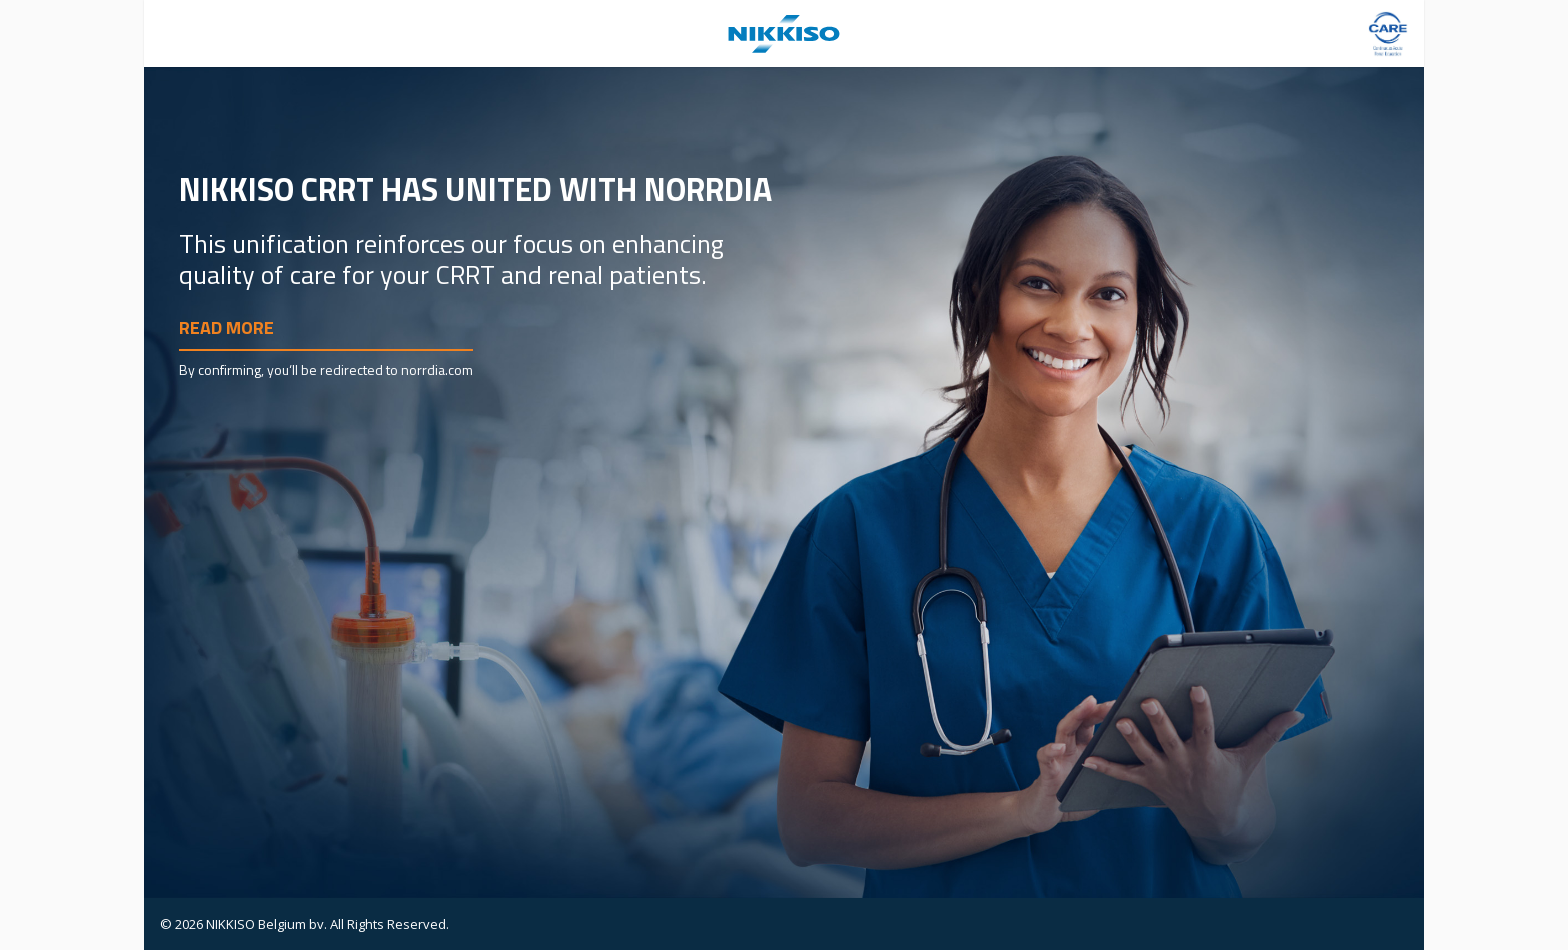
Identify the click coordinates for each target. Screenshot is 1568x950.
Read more (226, 327)
